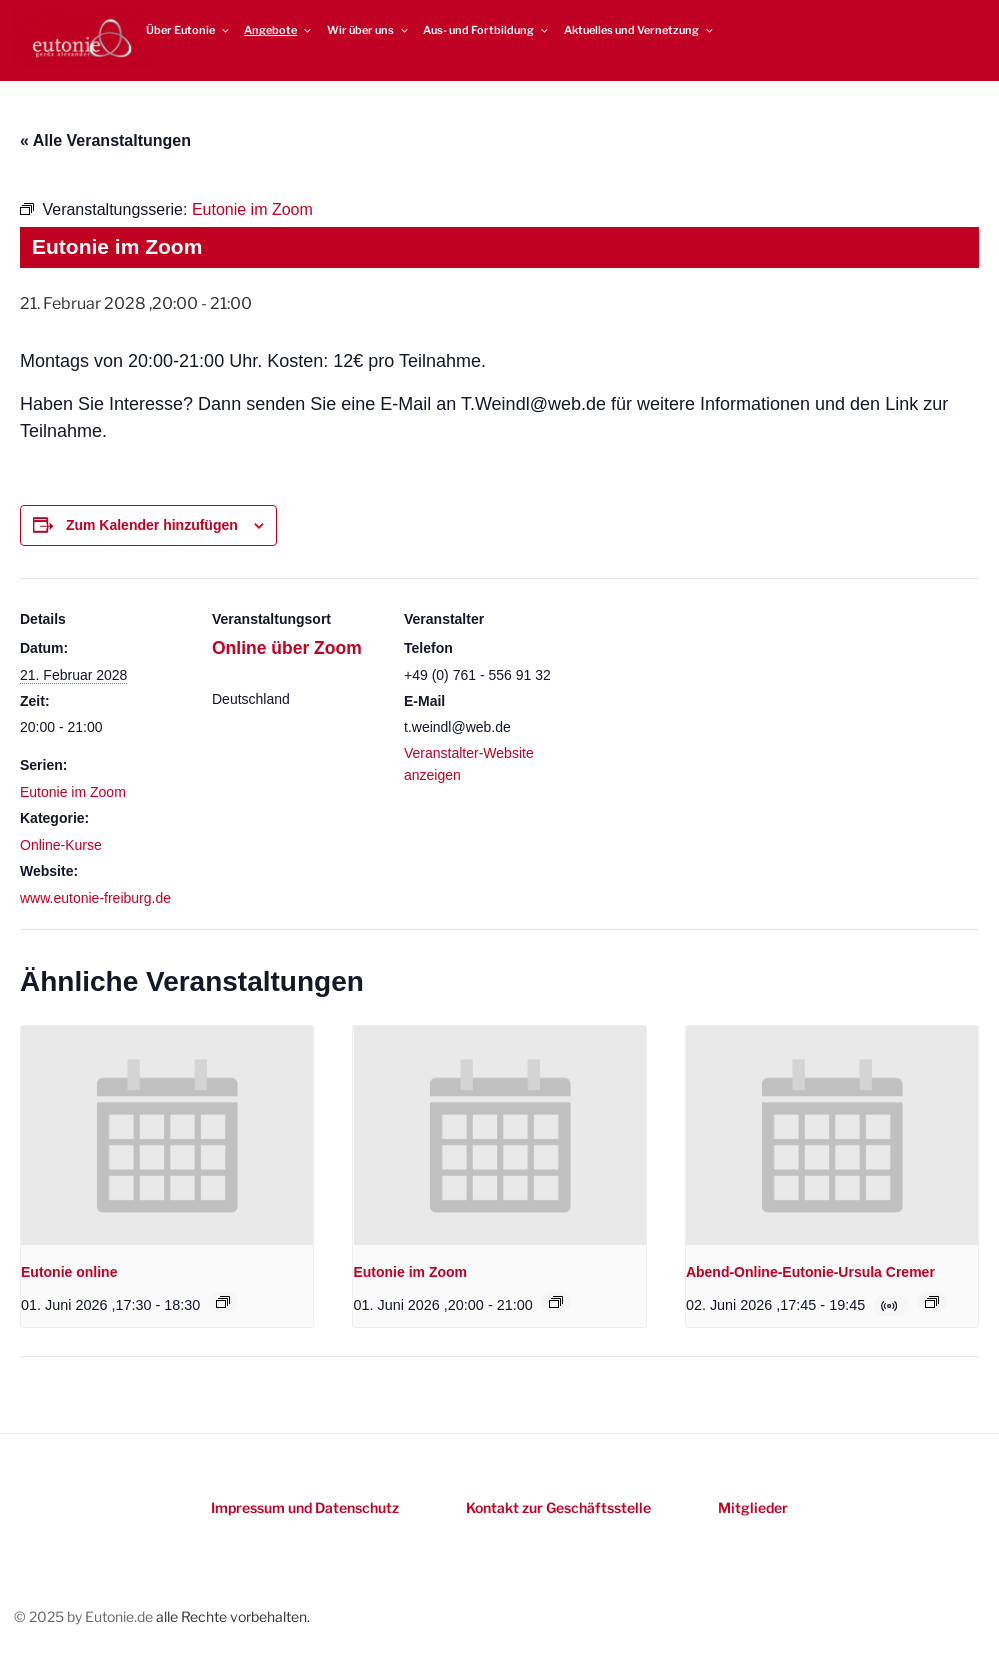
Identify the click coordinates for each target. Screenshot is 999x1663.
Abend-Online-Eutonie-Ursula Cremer (810, 1272)
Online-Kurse (61, 845)
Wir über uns (368, 30)
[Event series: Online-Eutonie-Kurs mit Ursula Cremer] (932, 1302)
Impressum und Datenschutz (305, 1507)
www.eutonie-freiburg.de (95, 898)
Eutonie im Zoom (73, 792)
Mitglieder (753, 1507)
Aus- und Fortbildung (486, 30)
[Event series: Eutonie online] (223, 1302)
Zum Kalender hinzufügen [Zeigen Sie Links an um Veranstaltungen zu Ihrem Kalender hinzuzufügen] (152, 525)
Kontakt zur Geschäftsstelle (558, 1507)
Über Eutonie (188, 30)
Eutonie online (69, 1272)
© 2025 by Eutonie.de (85, 1616)
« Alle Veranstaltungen (105, 140)
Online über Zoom (287, 648)
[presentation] (167, 1135)
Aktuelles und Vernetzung (639, 30)
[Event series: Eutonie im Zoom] (556, 1302)
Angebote (278, 30)
